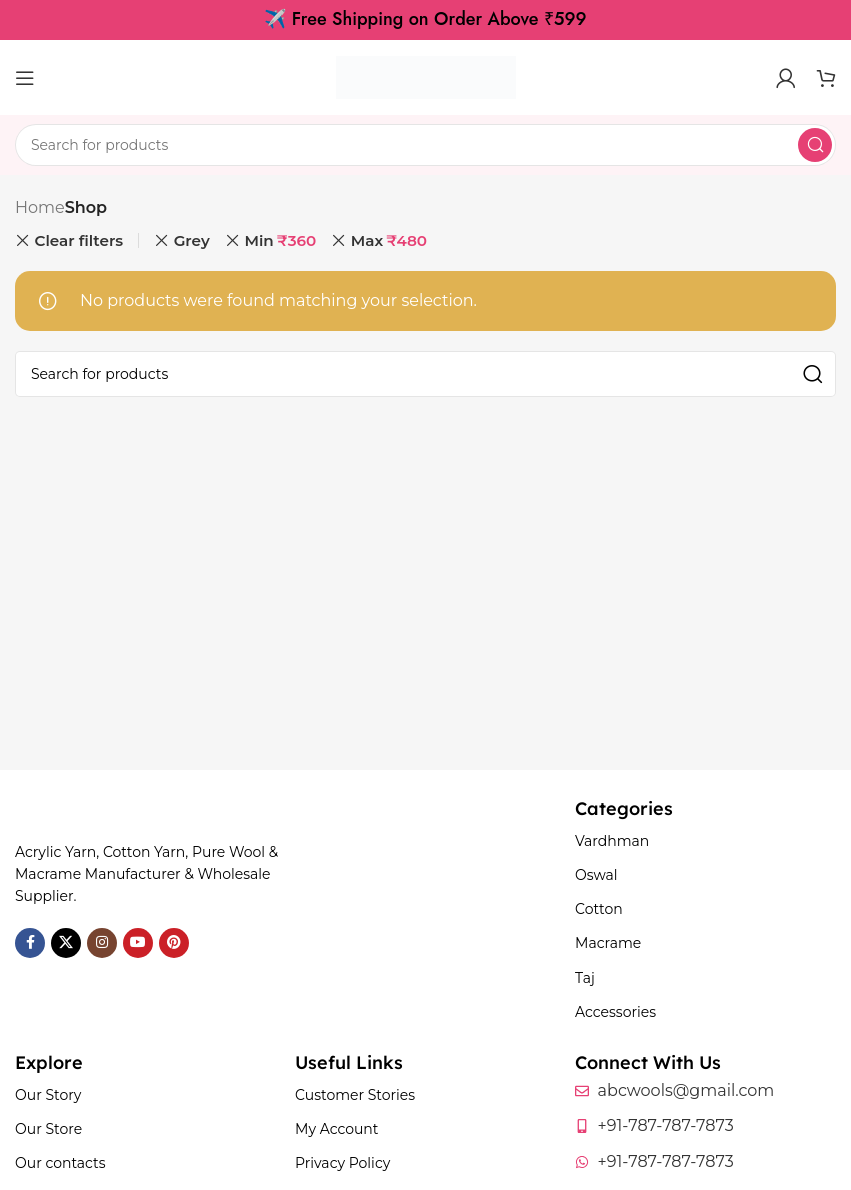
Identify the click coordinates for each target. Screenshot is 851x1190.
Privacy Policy (342, 1163)
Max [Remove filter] (389, 241)
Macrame (608, 943)
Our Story (48, 1095)
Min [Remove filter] (280, 241)
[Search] (425, 145)
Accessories (615, 1012)
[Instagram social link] (102, 943)
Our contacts (60, 1163)
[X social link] (66, 943)
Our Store (48, 1129)
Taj (585, 978)
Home (40, 207)
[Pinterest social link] (174, 943)
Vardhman (612, 841)
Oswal (596, 875)
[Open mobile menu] (25, 78)
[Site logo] (426, 76)
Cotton (599, 909)
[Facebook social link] (30, 943)
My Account (336, 1129)
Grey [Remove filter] (192, 240)
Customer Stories (355, 1095)
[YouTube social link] (138, 943)
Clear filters (79, 240)
